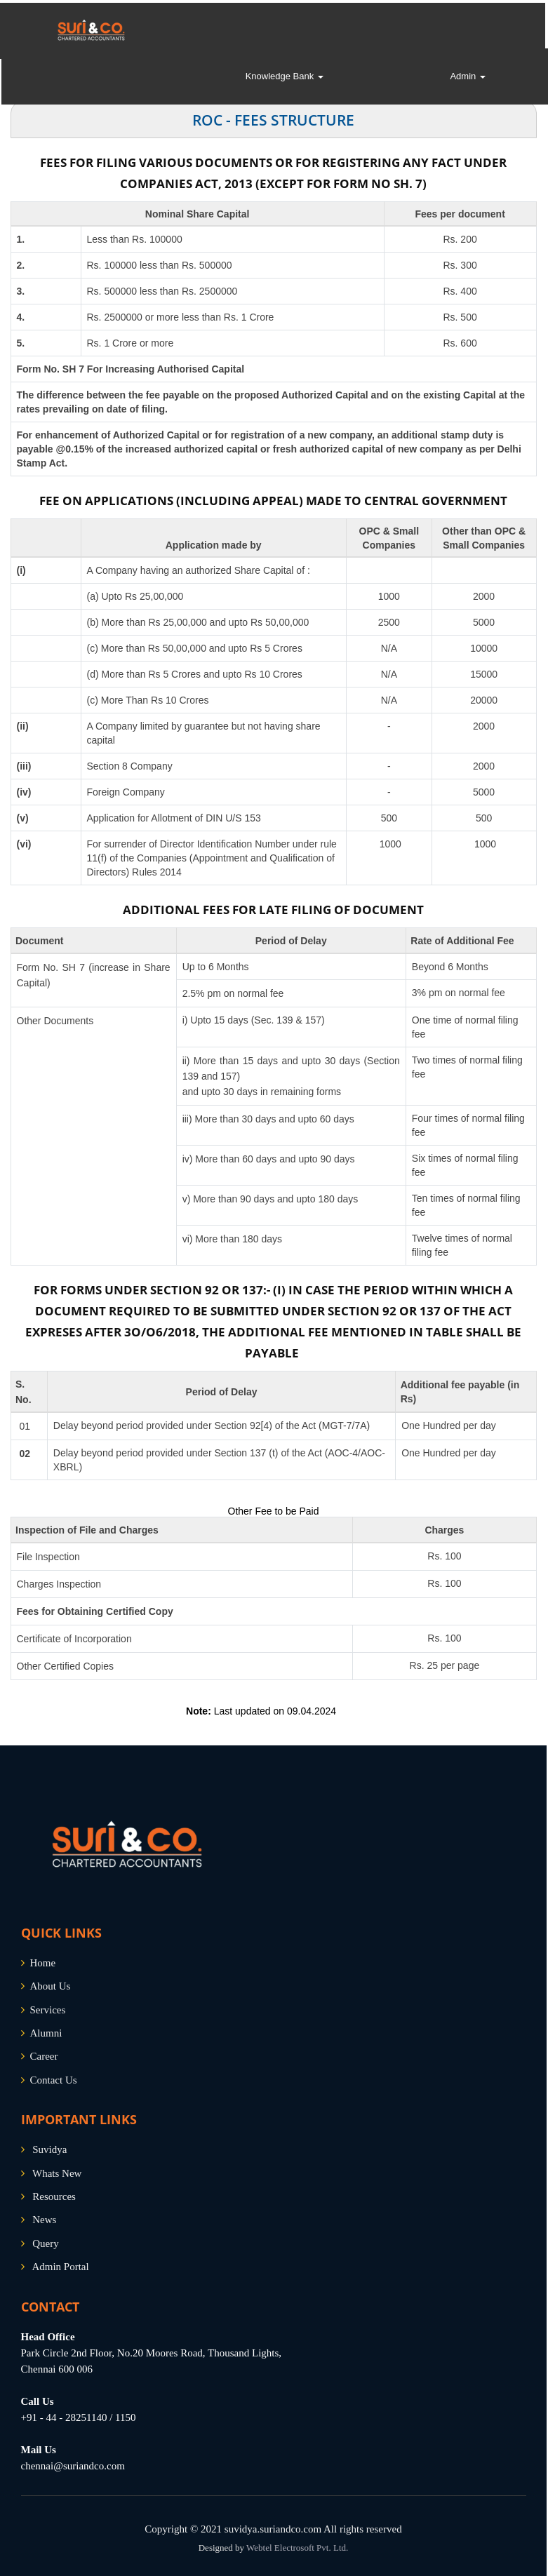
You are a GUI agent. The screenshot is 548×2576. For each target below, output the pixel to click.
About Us (50, 1986)
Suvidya (49, 2149)
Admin (467, 78)
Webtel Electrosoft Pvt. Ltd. (297, 2547)
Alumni (46, 2033)
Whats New (56, 2173)
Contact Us (53, 2080)
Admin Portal (60, 2266)
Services (48, 2009)
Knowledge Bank (284, 78)
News (44, 2219)
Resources (54, 2196)
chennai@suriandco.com (73, 2465)
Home (43, 1962)
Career (44, 2056)
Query (45, 2243)
